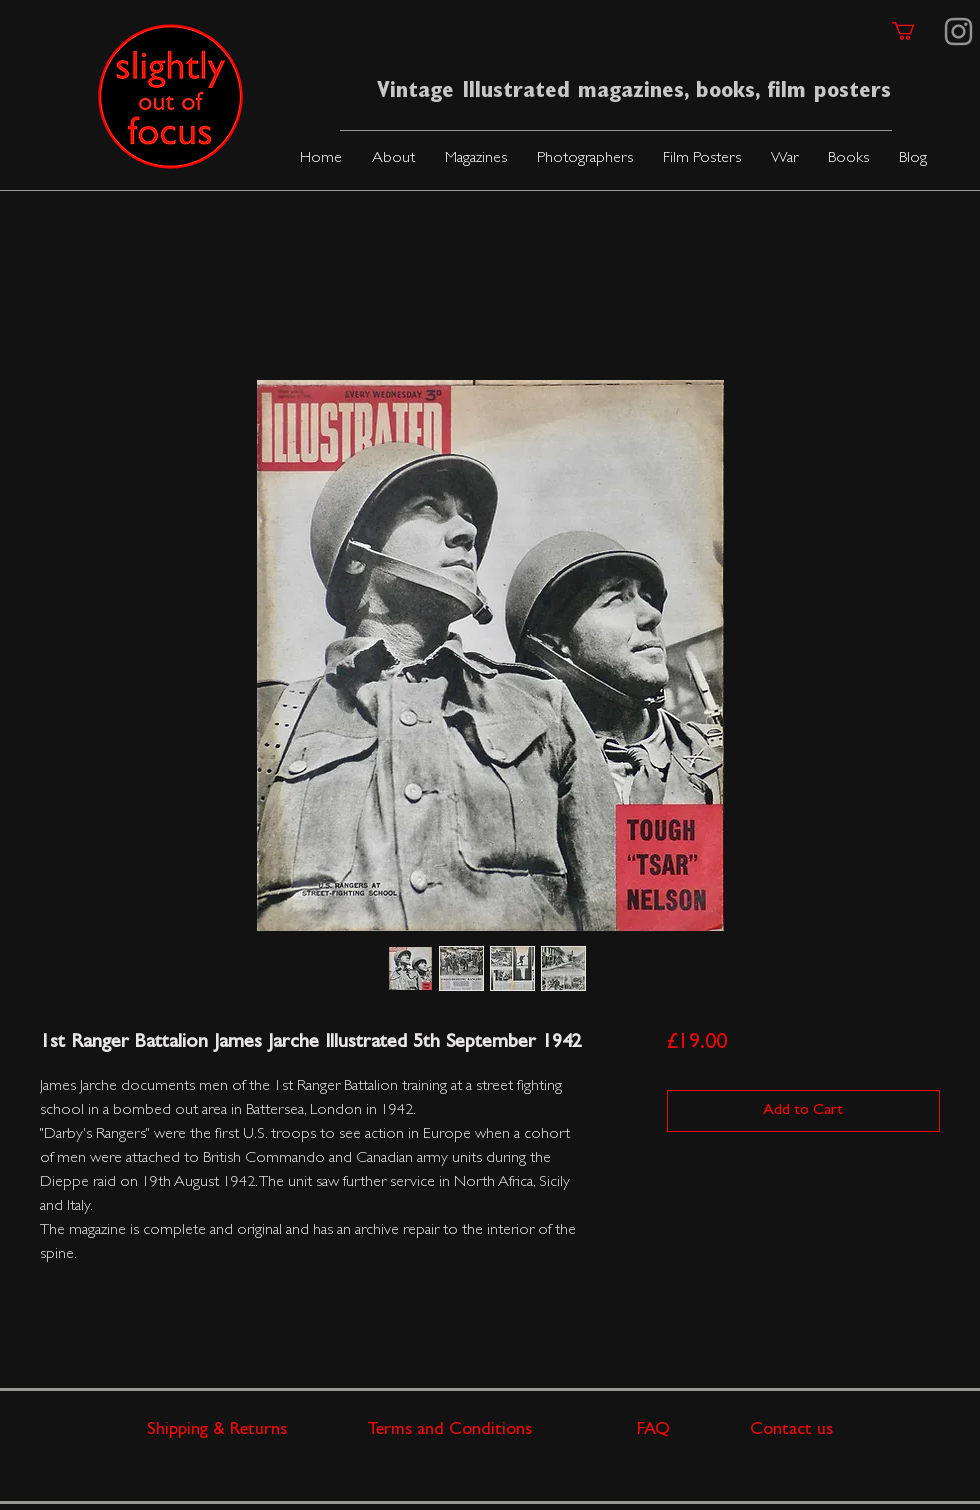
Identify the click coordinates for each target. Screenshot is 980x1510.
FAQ (693, 1431)
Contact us (791, 1431)
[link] (914, 31)
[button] (476, 159)
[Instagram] (958, 31)
